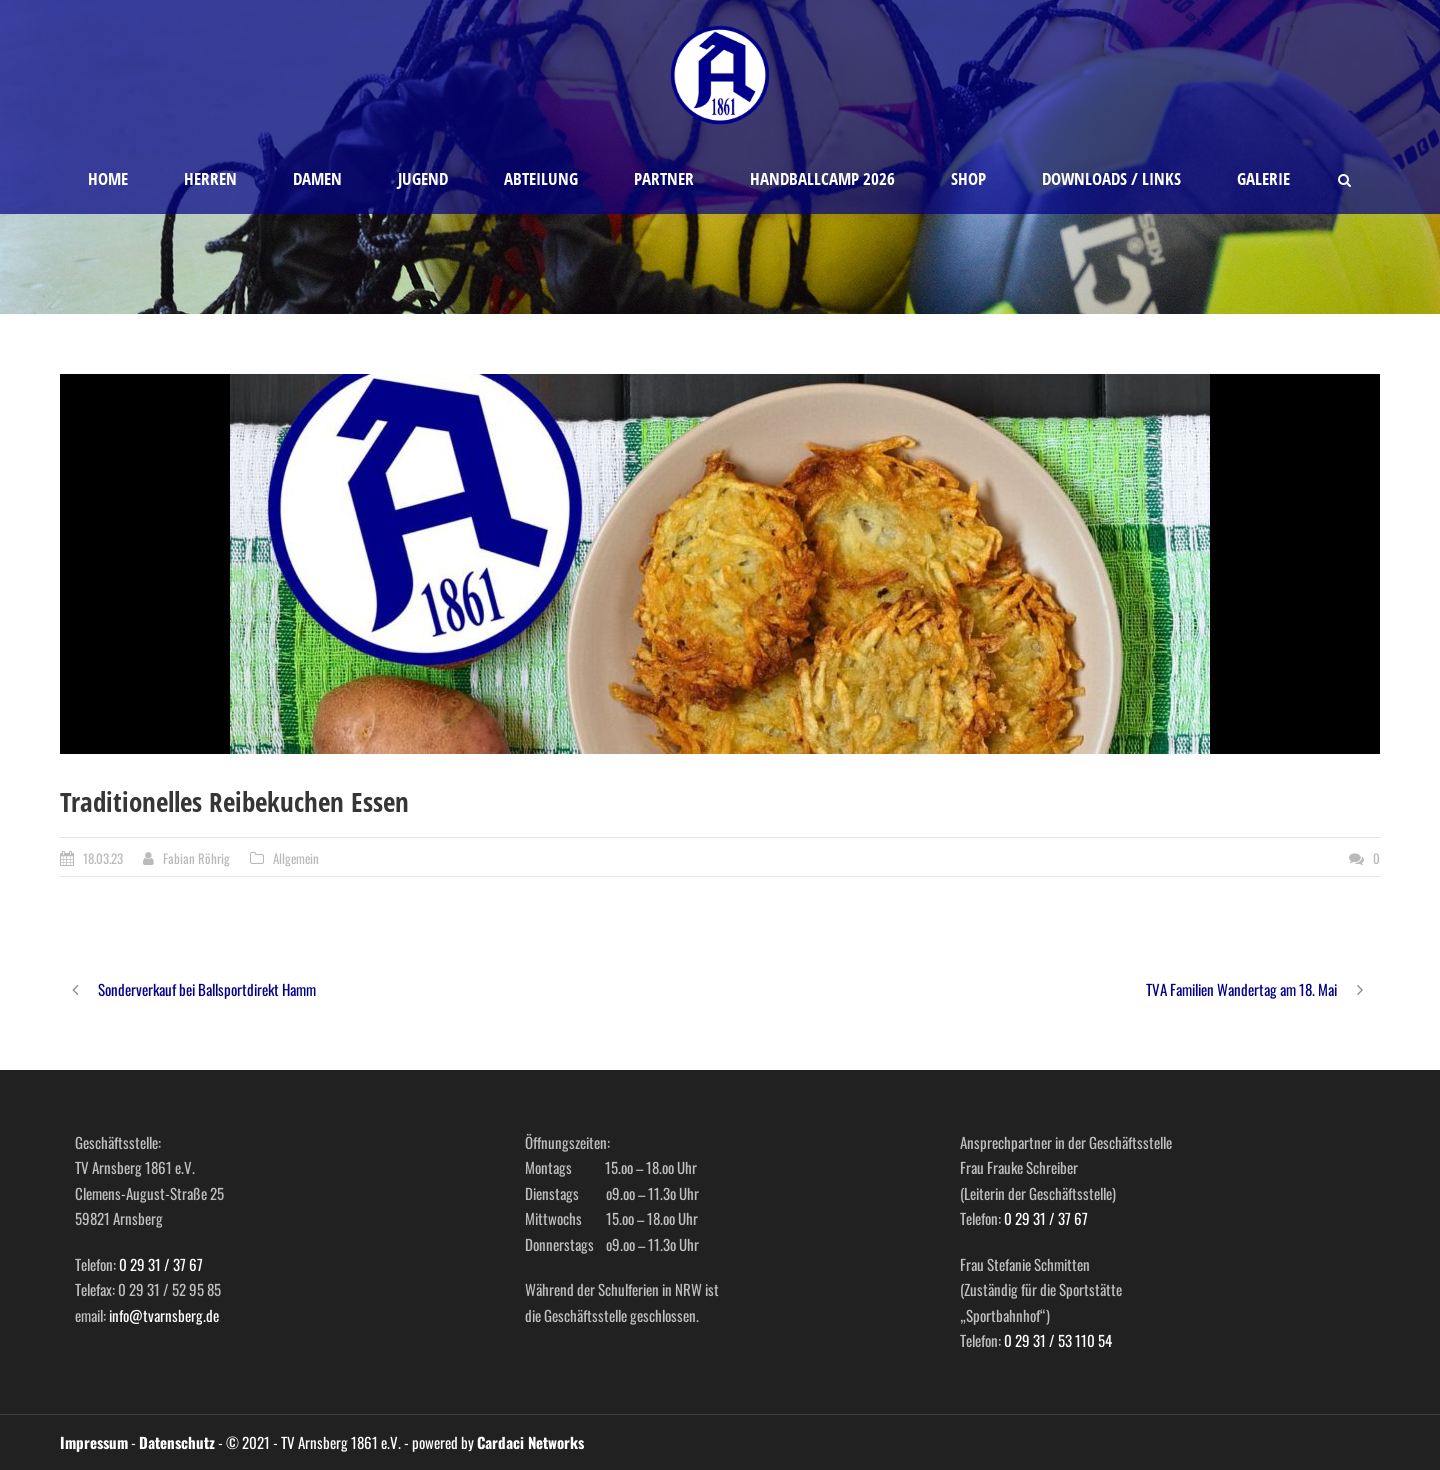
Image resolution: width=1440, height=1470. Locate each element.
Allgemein (296, 858)
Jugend (423, 178)
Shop (968, 178)
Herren (210, 178)
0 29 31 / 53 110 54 (1058, 1340)
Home (108, 178)
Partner (664, 178)
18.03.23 (103, 858)
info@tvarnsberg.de (164, 1315)
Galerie (1263, 178)
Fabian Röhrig (196, 858)
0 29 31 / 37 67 (161, 1264)
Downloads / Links (1111, 178)
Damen (317, 178)
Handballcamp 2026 (822, 178)
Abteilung (541, 178)
